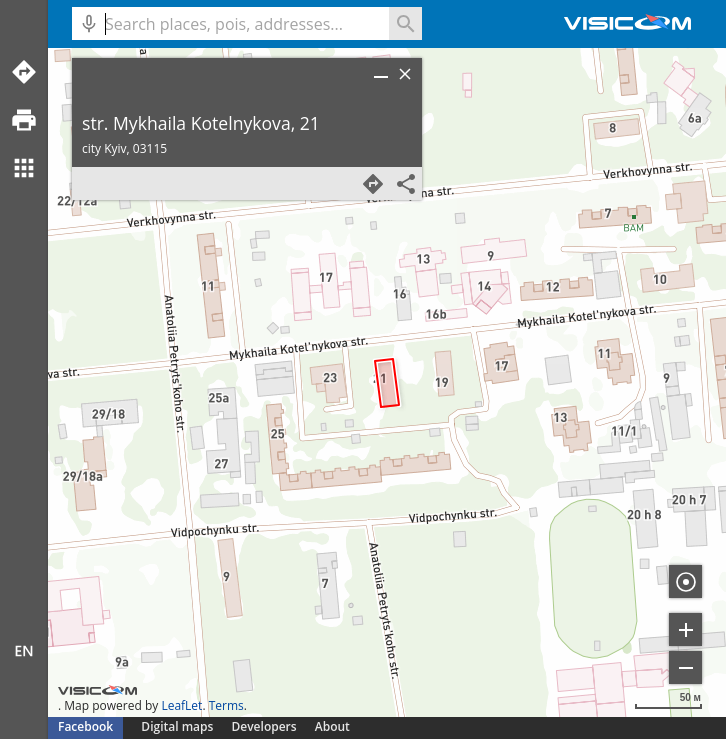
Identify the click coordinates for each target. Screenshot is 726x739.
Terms (226, 705)
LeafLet (181, 705)
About (332, 726)
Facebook (85, 726)
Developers (264, 726)
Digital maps (178, 726)
